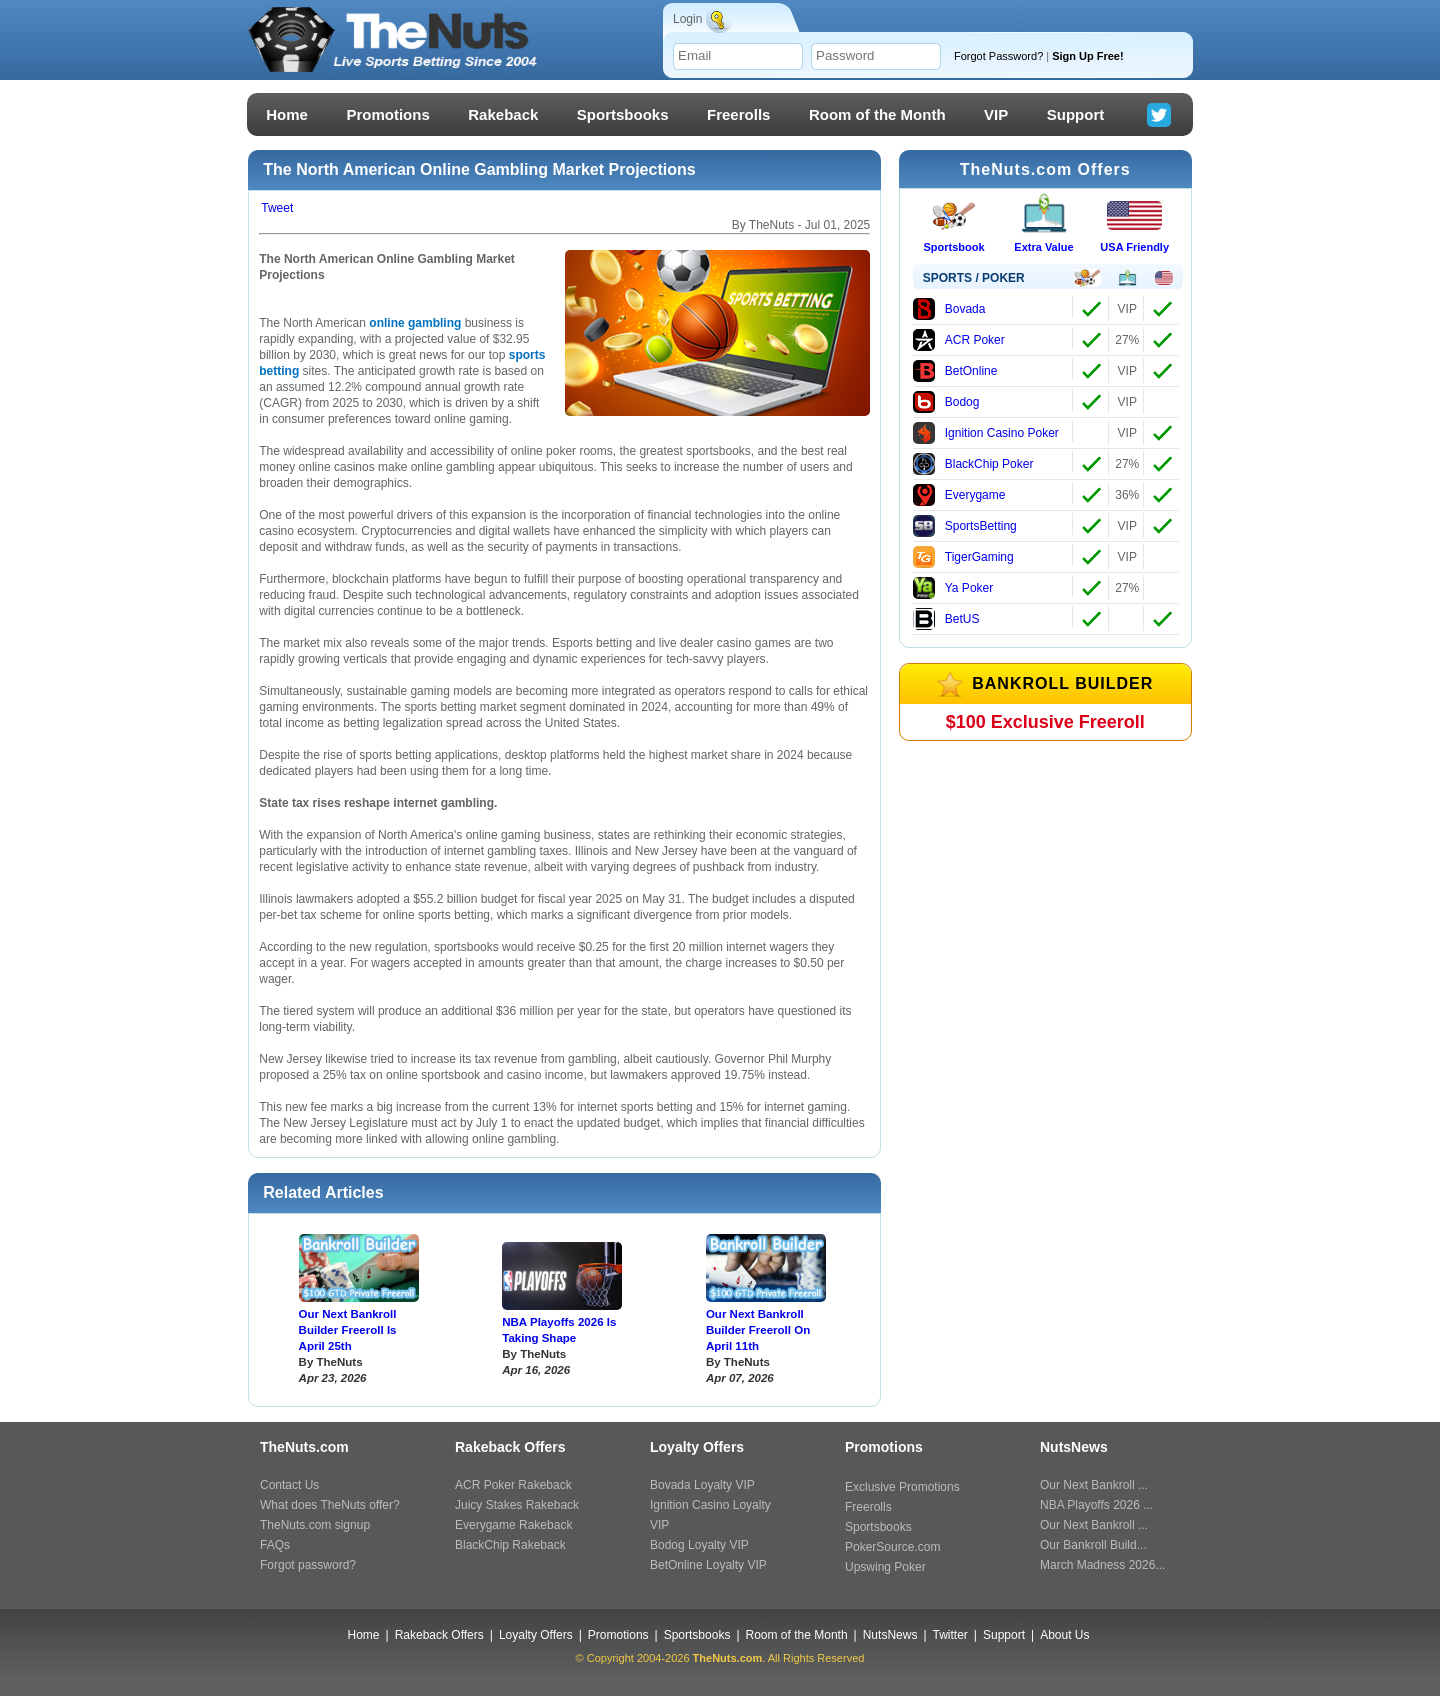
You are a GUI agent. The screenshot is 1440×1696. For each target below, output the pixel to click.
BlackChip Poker (973, 464)
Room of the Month (877, 114)
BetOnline (955, 371)
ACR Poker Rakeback (513, 1485)
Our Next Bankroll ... (1094, 1485)
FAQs (275, 1545)
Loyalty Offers (536, 1635)
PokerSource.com (892, 1547)
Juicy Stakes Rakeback (517, 1505)
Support (1076, 114)
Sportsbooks (623, 114)
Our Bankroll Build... (1093, 1545)
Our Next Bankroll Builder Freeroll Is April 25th (348, 1330)
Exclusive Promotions (902, 1487)
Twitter (950, 1635)
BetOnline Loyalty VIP (708, 1565)
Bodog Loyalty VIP (699, 1545)
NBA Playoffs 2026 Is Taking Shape (559, 1330)
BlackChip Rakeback (510, 1545)
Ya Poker (953, 588)
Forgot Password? (1054, 56)
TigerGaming (963, 557)
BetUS (946, 619)
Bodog (946, 402)
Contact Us (289, 1485)
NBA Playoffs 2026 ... (1096, 1505)
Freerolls (738, 114)
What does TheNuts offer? (330, 1505)
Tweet (277, 208)
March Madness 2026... (1102, 1565)
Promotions (387, 114)
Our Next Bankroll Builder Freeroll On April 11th (758, 1330)
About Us (1064, 1635)
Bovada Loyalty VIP (702, 1485)
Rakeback (503, 114)
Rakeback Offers (439, 1635)
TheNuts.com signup (315, 1525)
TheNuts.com (728, 1658)
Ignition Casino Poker (986, 433)
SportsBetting (965, 526)
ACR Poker (959, 340)
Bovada (949, 309)
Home (287, 114)
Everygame (959, 495)
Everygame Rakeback (513, 1525)
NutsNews (890, 1635)
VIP (996, 114)
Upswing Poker (885, 1567)
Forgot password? (308, 1565)
